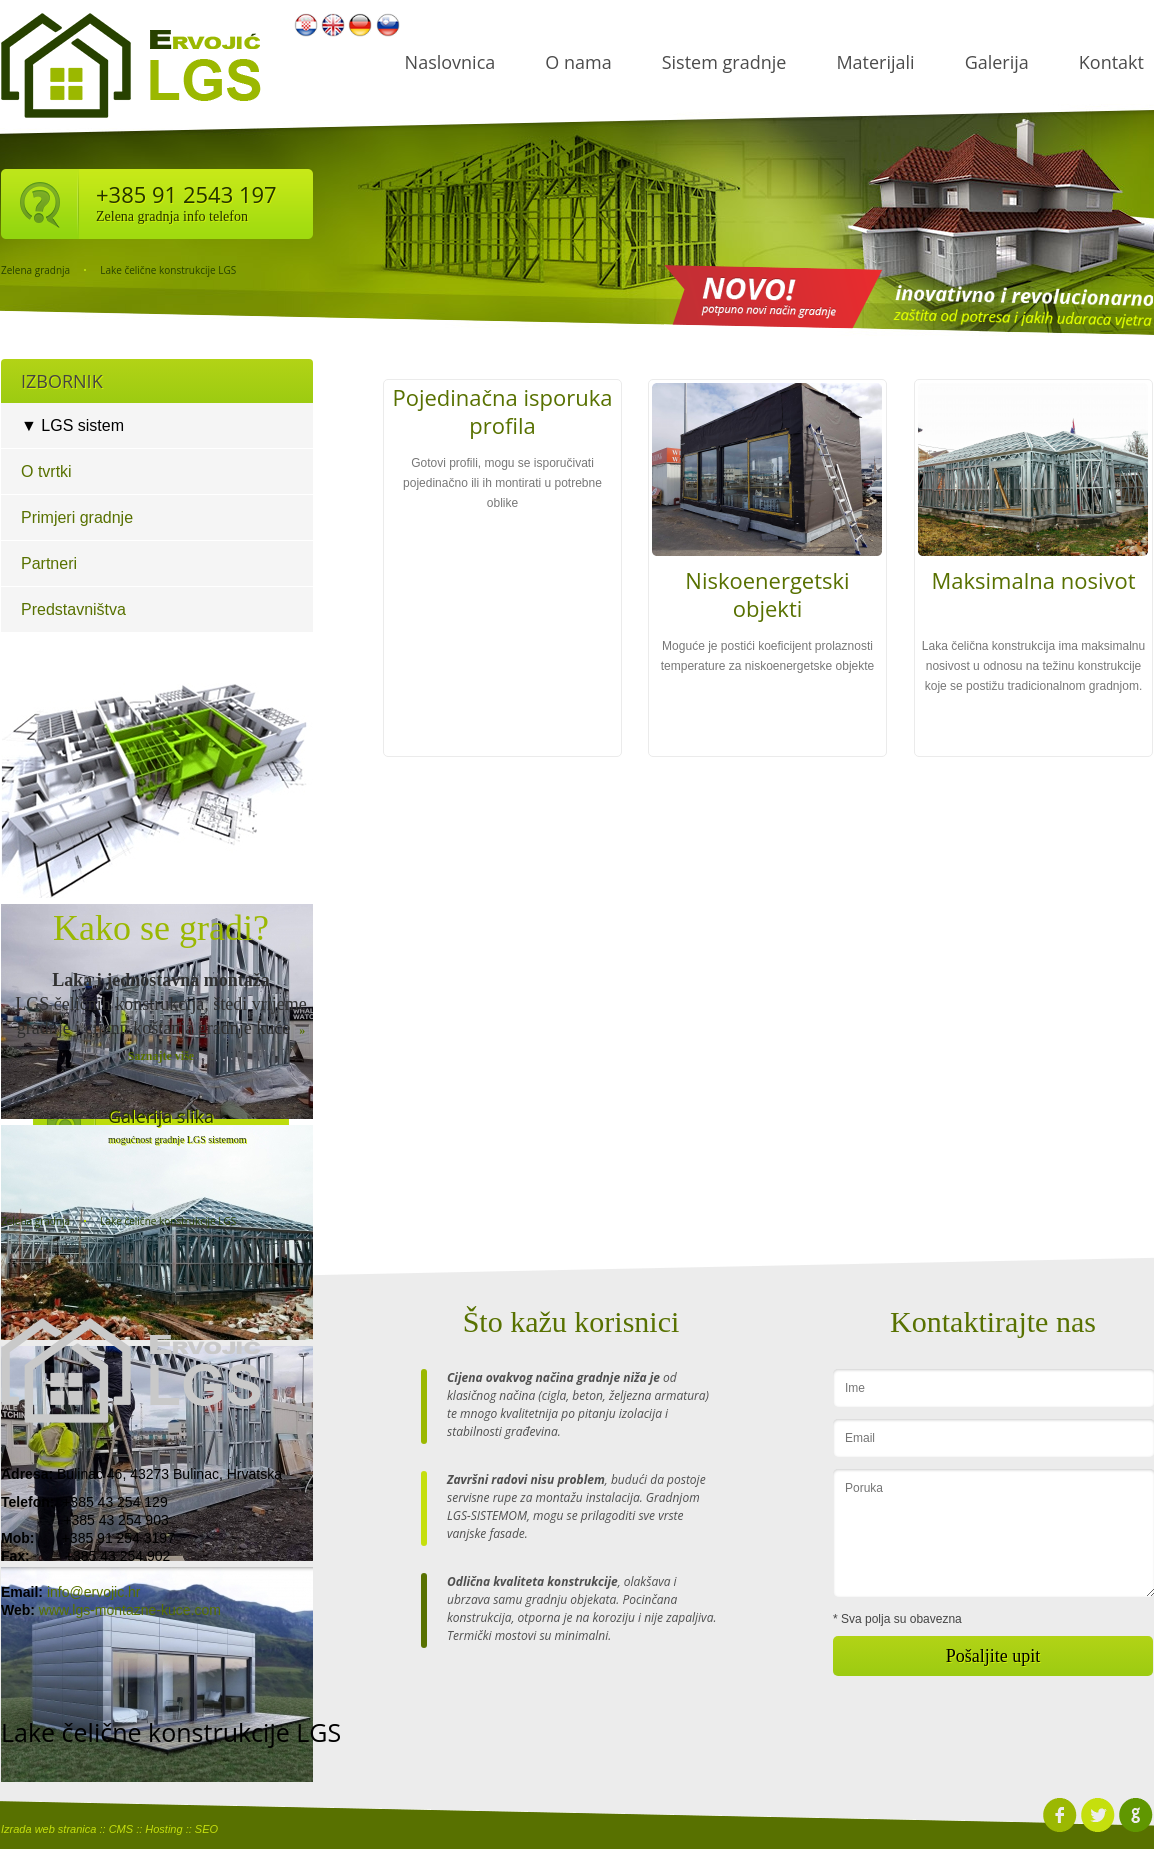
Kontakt (1111, 62)
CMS (121, 1829)
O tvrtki (46, 471)
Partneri (49, 563)
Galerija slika (161, 1116)
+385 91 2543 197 (186, 194)
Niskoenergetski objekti (767, 594)
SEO (206, 1829)
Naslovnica (450, 62)
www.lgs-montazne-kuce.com (130, 1610)
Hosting (163, 1829)
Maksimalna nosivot (1033, 580)
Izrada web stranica (48, 1829)
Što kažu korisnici (571, 1321)
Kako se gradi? (161, 928)
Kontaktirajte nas (993, 1321)
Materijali (875, 62)
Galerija (997, 62)
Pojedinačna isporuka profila (502, 411)
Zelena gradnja (35, 270)
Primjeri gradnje (77, 517)
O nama (578, 62)
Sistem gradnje (724, 62)
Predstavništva (73, 609)
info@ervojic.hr (94, 1592)
